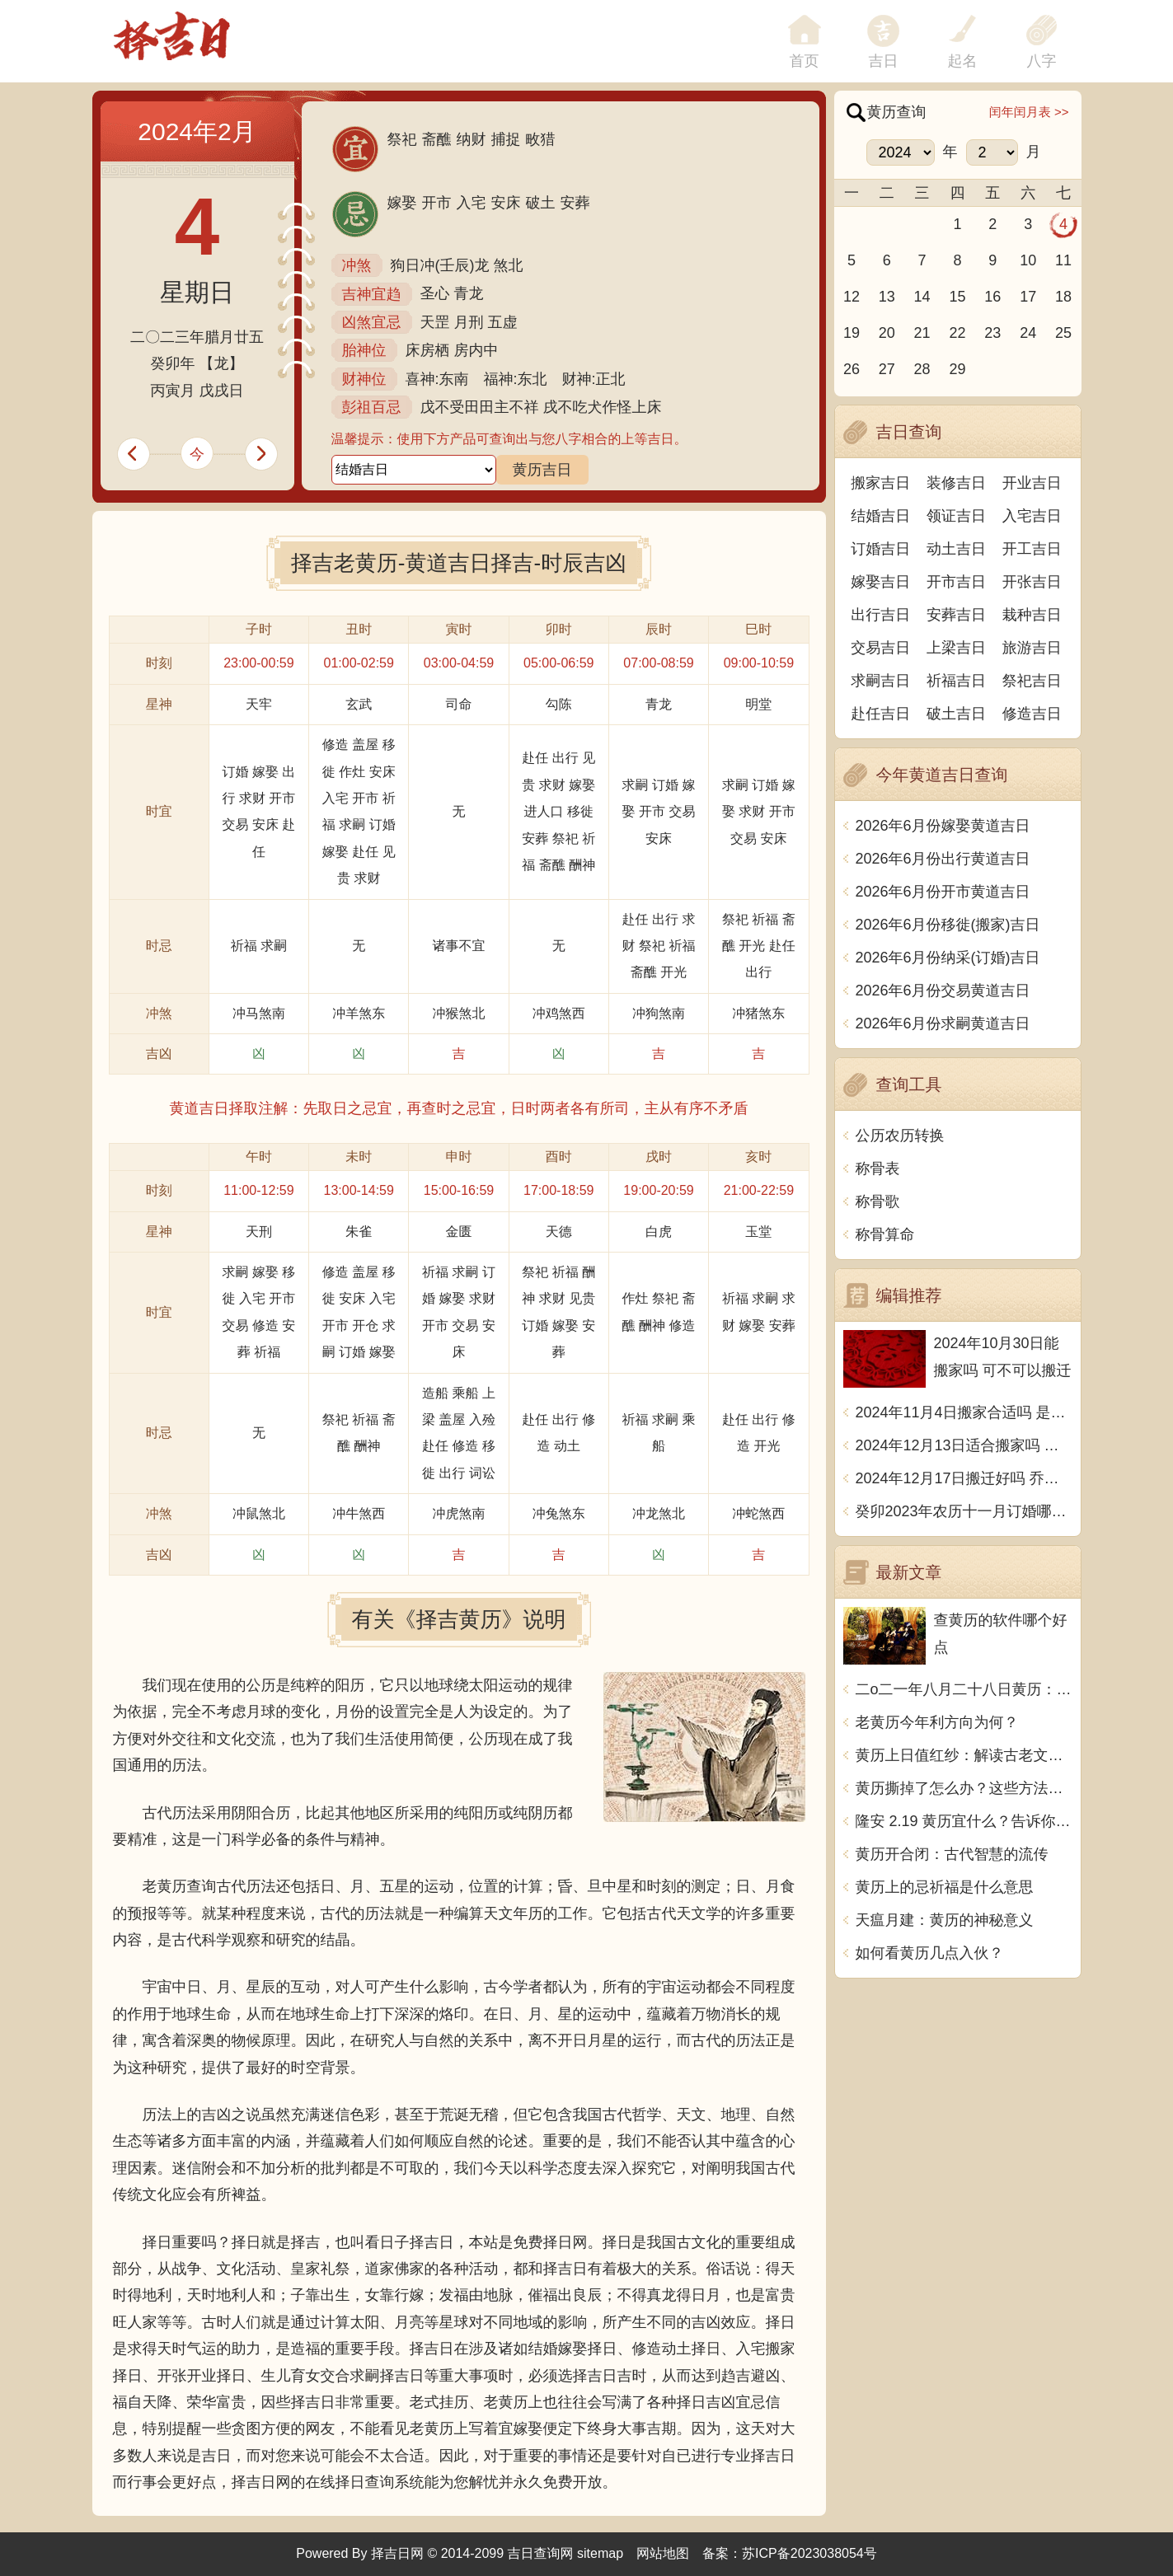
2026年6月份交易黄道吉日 (943, 990)
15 (957, 296)
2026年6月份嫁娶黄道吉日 (943, 825)
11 (1063, 260)
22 (957, 333)
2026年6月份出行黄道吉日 (943, 858)
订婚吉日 (880, 549)
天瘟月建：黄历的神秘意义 (945, 1920)
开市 (437, 202)
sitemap (600, 2553)
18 (1063, 296)
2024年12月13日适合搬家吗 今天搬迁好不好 (964, 1445)
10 (1028, 260)
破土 (541, 202)
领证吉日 (956, 516)
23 (992, 333)
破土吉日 (956, 713)
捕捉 (506, 139)
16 (992, 296)
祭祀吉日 (1032, 680)
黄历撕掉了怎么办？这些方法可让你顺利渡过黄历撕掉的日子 (964, 1788)
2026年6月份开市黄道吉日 (943, 891)
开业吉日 (1032, 483)
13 (887, 296)
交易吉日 (880, 647)
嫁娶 (402, 202)
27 (887, 369)
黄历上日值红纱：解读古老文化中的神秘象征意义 (964, 1755)
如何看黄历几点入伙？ (930, 1953)
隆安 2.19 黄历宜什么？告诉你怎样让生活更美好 (964, 1821)
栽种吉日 (1032, 615)
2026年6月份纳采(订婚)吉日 (948, 957)
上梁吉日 (956, 647)
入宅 (471, 202)
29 (957, 369)
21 (922, 333)
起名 (963, 61)
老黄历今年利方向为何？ (937, 1722)
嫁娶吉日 (880, 582)
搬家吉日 (880, 483)
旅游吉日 (1032, 647)
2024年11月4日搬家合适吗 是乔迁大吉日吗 (964, 1412)
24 (1028, 333)
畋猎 (541, 139)
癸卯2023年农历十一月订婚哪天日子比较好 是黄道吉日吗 (964, 1511)
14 (922, 296)
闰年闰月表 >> (1029, 112)
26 (851, 369)
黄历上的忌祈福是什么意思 (945, 1887)
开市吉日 (956, 582)
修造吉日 (1032, 713)
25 (1063, 333)
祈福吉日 (956, 680)
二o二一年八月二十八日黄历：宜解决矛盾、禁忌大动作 (964, 1689)
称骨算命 (885, 1234)
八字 (1042, 61)
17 (1028, 296)
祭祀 (402, 139)
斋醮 (437, 139)
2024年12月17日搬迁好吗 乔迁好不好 (964, 1478)
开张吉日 (1032, 582)
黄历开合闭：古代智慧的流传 (952, 1854)
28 (922, 369)
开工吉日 (1032, 549)
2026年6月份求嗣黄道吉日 (943, 1023)
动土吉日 (956, 549)
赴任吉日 (880, 713)
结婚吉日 (880, 516)
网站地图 (662, 2553)
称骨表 (878, 1168)
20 (887, 333)
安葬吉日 (956, 615)
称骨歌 (878, 1201)
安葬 (575, 202)
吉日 (884, 61)
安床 (506, 202)
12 (851, 296)
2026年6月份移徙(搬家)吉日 (948, 924)
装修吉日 (956, 483)
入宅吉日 (1032, 516)
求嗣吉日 (880, 680)
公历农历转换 (900, 1135)
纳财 (471, 139)
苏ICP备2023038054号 (809, 2553)
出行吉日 (880, 615)
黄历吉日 (542, 469)
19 (851, 333)
